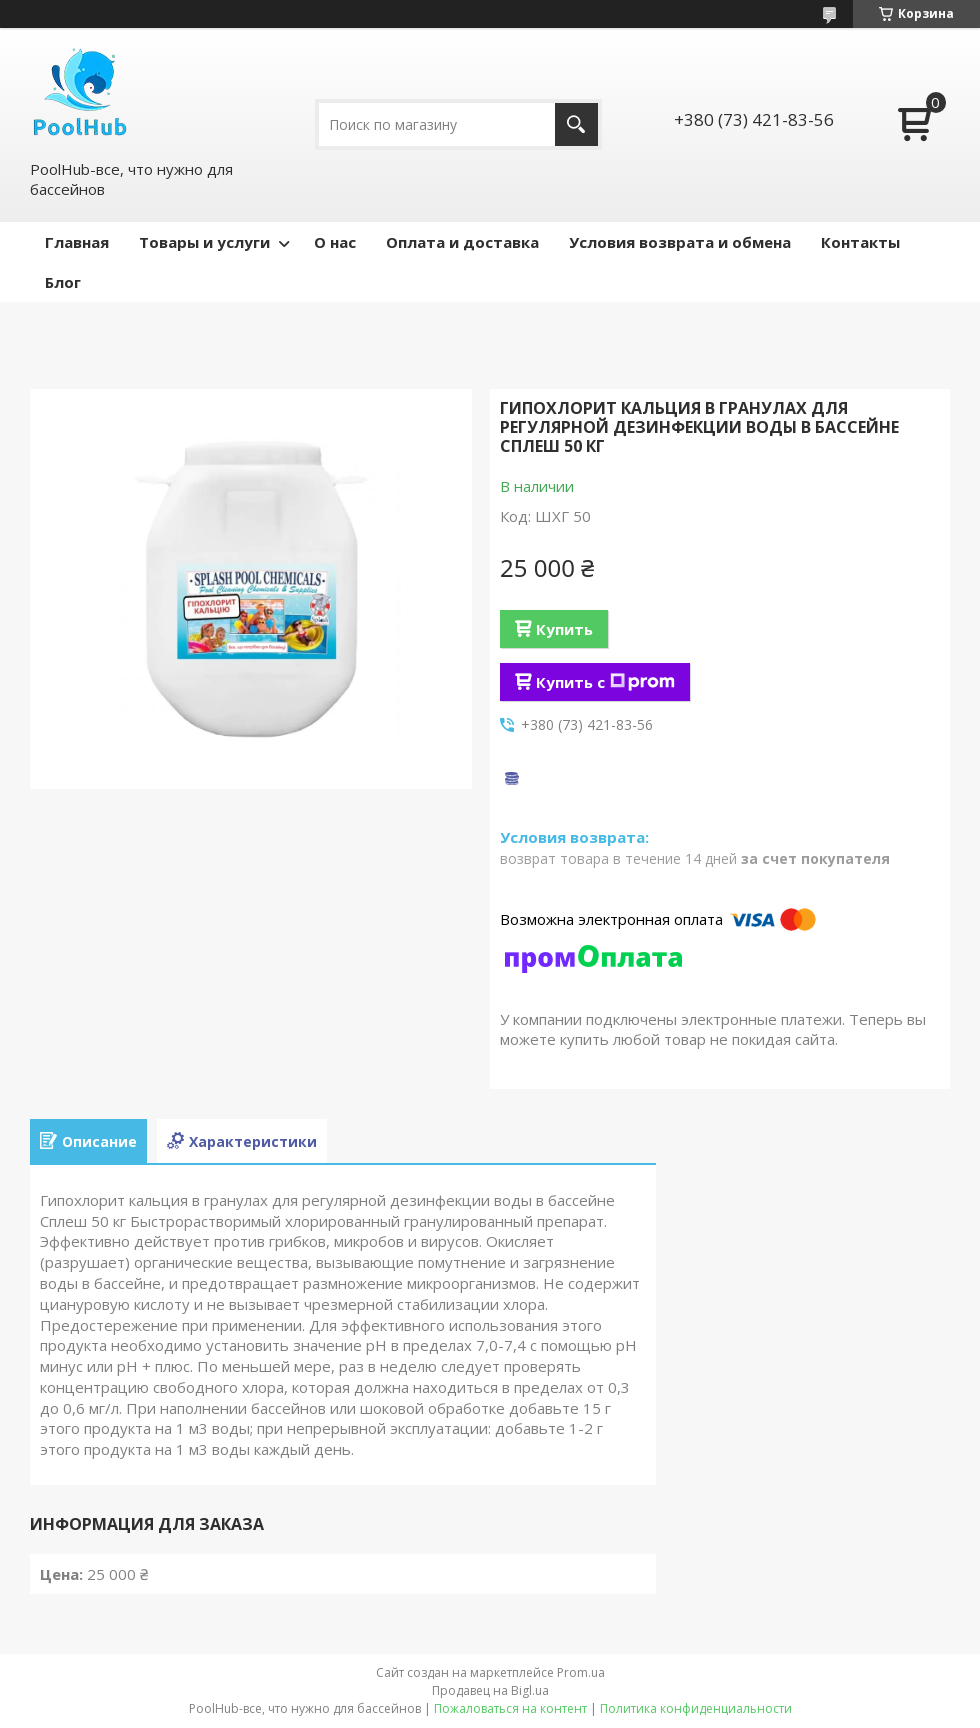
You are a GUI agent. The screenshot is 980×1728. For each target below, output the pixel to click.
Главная (77, 242)
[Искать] (576, 124)
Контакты (860, 242)
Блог (63, 282)
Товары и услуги (204, 242)
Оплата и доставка (462, 242)
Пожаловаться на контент (510, 1708)
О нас (335, 242)
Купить (564, 629)
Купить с (605, 682)
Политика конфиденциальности (696, 1708)
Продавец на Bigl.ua (490, 1690)
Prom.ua (581, 1672)
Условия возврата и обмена (680, 242)
